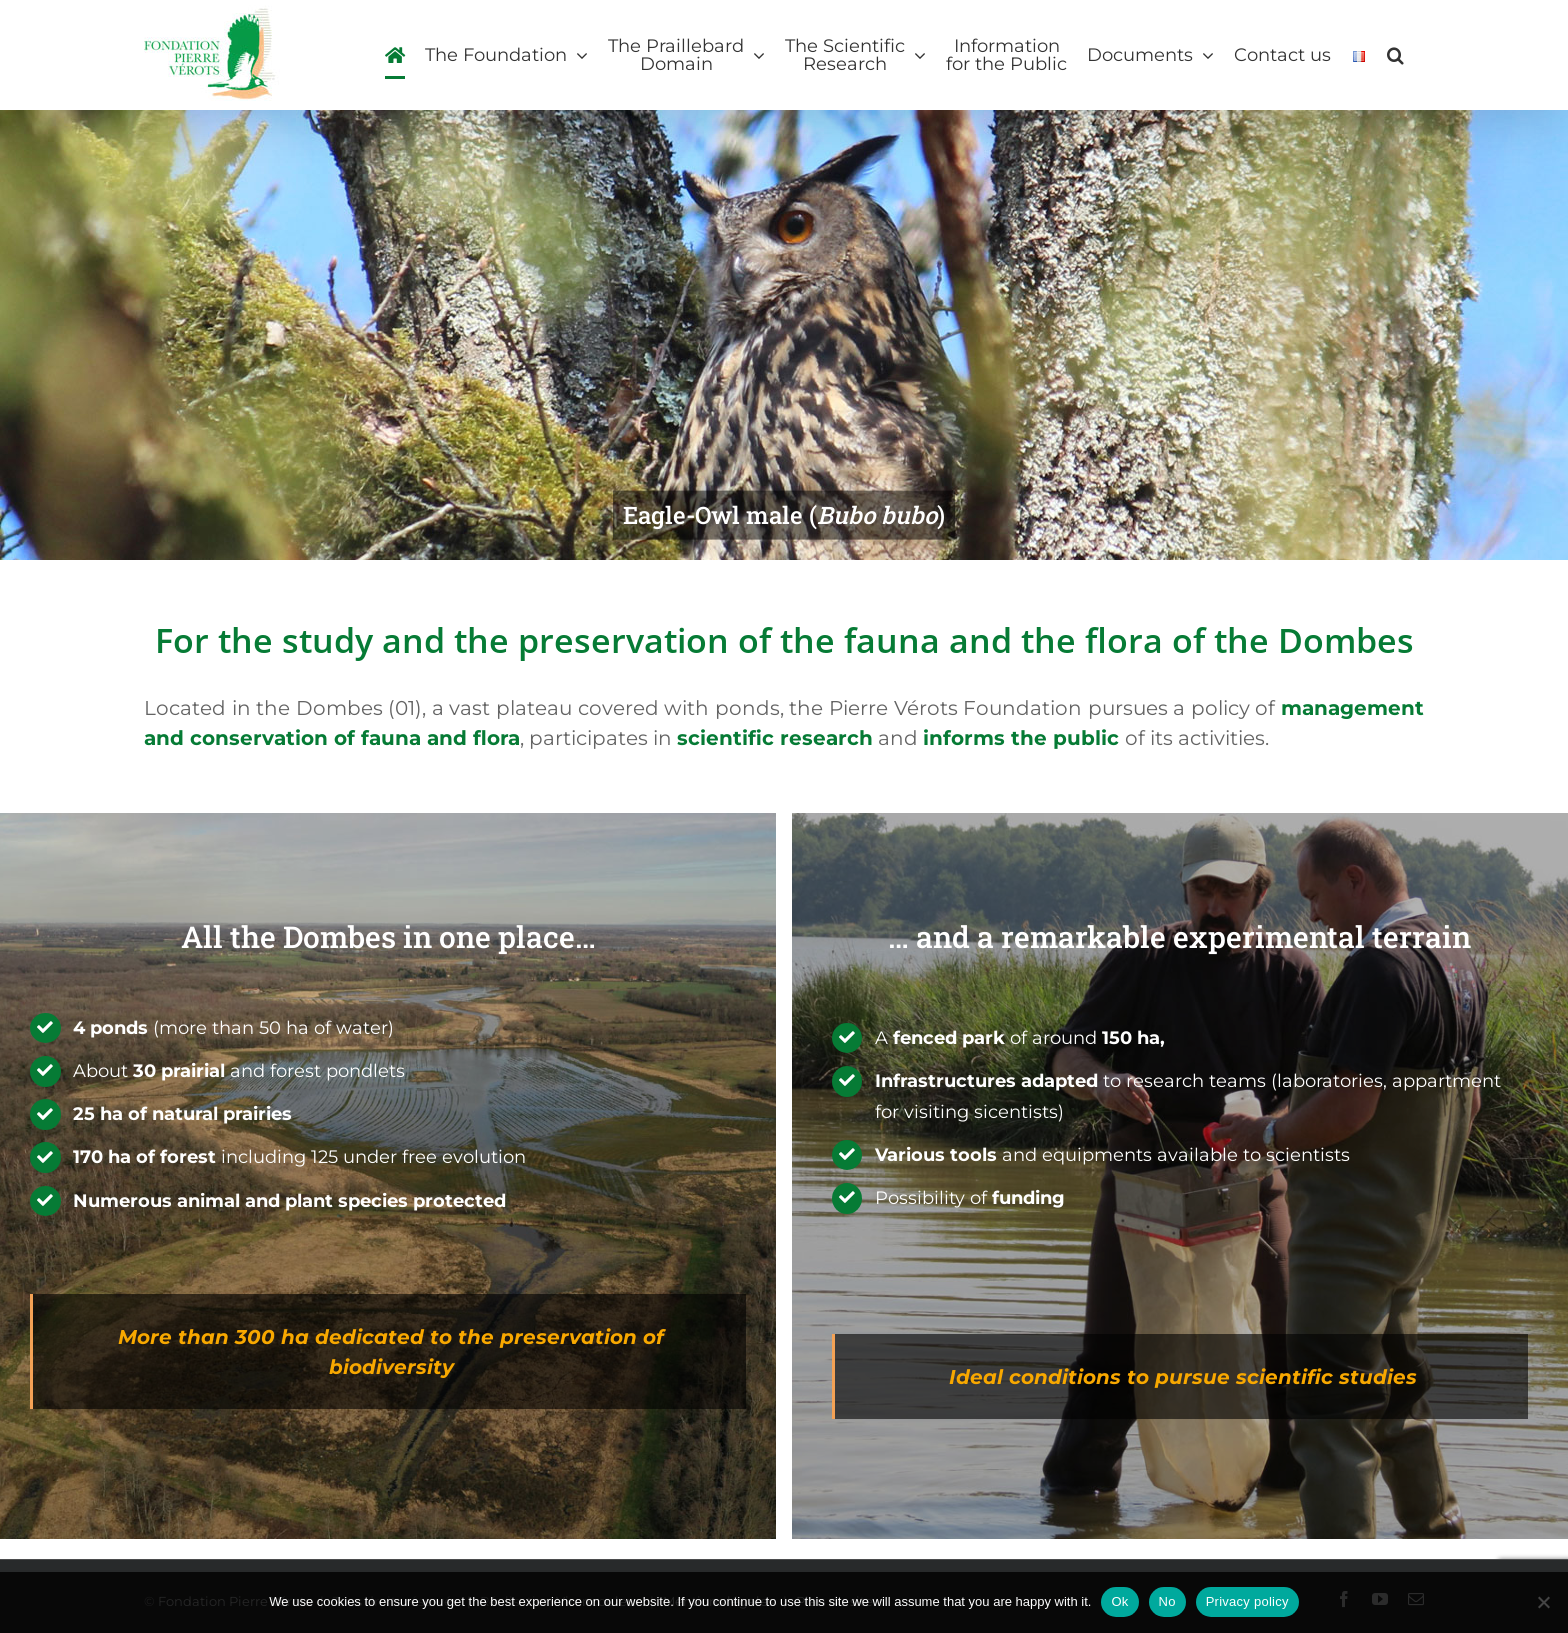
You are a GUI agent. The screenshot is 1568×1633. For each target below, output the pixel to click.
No (1167, 1601)
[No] (1543, 1602)
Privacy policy (1247, 1601)
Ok (1119, 1601)
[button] (1395, 55)
